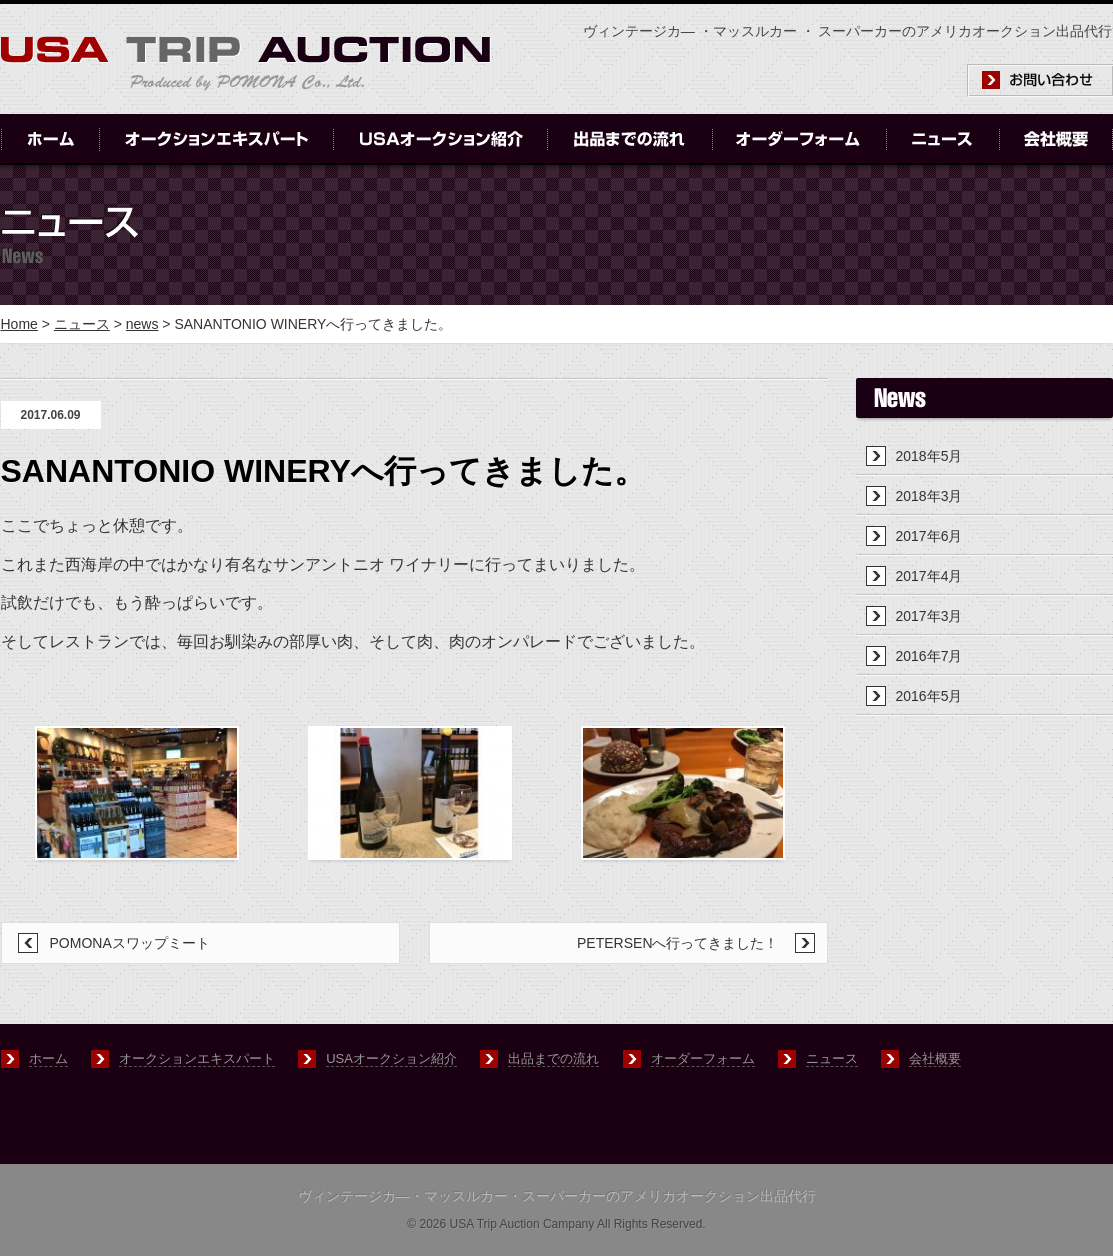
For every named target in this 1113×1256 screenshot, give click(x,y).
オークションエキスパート (197, 1058)
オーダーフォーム (703, 1058)
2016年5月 (929, 696)
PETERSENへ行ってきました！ (677, 943)
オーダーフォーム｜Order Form (799, 139)
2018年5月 (929, 456)
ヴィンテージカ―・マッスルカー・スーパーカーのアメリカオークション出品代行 (557, 1196)
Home (19, 324)
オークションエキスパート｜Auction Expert (216, 139)
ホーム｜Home (50, 139)
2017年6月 (929, 536)
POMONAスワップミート (130, 943)
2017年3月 (929, 616)
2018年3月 (929, 496)
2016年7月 (929, 656)
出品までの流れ (553, 1058)
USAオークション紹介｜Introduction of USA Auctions (440, 139)
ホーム (48, 1058)
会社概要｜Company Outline (1056, 139)
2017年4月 (929, 576)
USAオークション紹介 (391, 1058)
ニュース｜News (943, 139)
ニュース (82, 324)
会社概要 (935, 1058)
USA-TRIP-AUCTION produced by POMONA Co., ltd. (246, 63)
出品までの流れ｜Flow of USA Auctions (630, 139)
